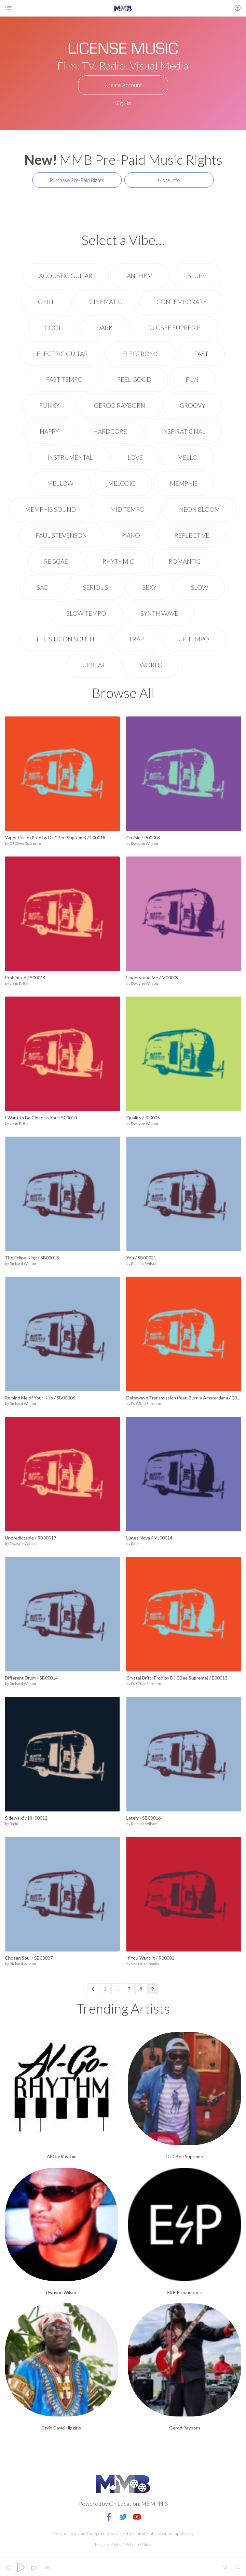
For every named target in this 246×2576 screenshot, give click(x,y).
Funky (49, 405)
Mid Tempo (127, 509)
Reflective (191, 535)
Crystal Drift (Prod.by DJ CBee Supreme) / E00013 (176, 1678)
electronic (141, 353)
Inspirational (183, 431)
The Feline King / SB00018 (32, 1257)
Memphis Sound (50, 509)
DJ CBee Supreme (173, 327)
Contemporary (182, 301)
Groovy (192, 405)
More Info (169, 180)
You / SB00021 (141, 1257)
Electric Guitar (62, 353)
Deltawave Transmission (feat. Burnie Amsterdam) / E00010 (183, 1397)
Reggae (56, 561)
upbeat (93, 665)
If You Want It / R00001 (150, 1958)
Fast (201, 353)
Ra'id (135, 1543)
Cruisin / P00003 (143, 837)
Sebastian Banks (145, 1963)
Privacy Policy (108, 2544)
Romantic (185, 561)
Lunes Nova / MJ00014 (149, 1537)
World (151, 665)
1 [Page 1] (105, 1988)
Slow (199, 587)
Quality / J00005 (143, 1117)
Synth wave (159, 613)
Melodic (121, 483)
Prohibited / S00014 (25, 977)
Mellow (60, 483)
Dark (104, 327)
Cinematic (105, 301)
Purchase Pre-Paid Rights (77, 180)
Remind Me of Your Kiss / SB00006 (40, 1397)
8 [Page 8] (141, 1988)
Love (135, 457)
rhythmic (118, 561)
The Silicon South (65, 639)
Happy (49, 431)
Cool (53, 327)
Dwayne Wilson (144, 843)
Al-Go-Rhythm (61, 2156)
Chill (46, 301)
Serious (95, 587)
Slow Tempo (86, 613)
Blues (196, 275)
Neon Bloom (199, 509)
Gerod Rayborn (119, 405)
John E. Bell (20, 983)
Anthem (140, 275)
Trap (136, 639)
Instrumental (70, 457)
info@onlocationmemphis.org (164, 2533)
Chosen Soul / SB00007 (29, 1958)
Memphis (184, 483)
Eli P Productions (184, 2292)
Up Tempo (193, 639)
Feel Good (134, 379)
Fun (192, 379)
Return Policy (138, 2544)
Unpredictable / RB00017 (30, 1537)
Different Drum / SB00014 (31, 1678)
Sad (42, 587)
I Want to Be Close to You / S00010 (41, 1117)
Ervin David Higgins (61, 2427)
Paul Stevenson (61, 535)
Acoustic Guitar (65, 275)
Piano (130, 535)
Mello (187, 457)
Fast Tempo (64, 379)
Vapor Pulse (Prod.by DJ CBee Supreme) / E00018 (55, 837)
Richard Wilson (23, 1263)
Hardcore (110, 431)
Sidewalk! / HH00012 (26, 1818)
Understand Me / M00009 (152, 977)
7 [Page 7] (129, 1988)
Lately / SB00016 (143, 1818)
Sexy (150, 587)
